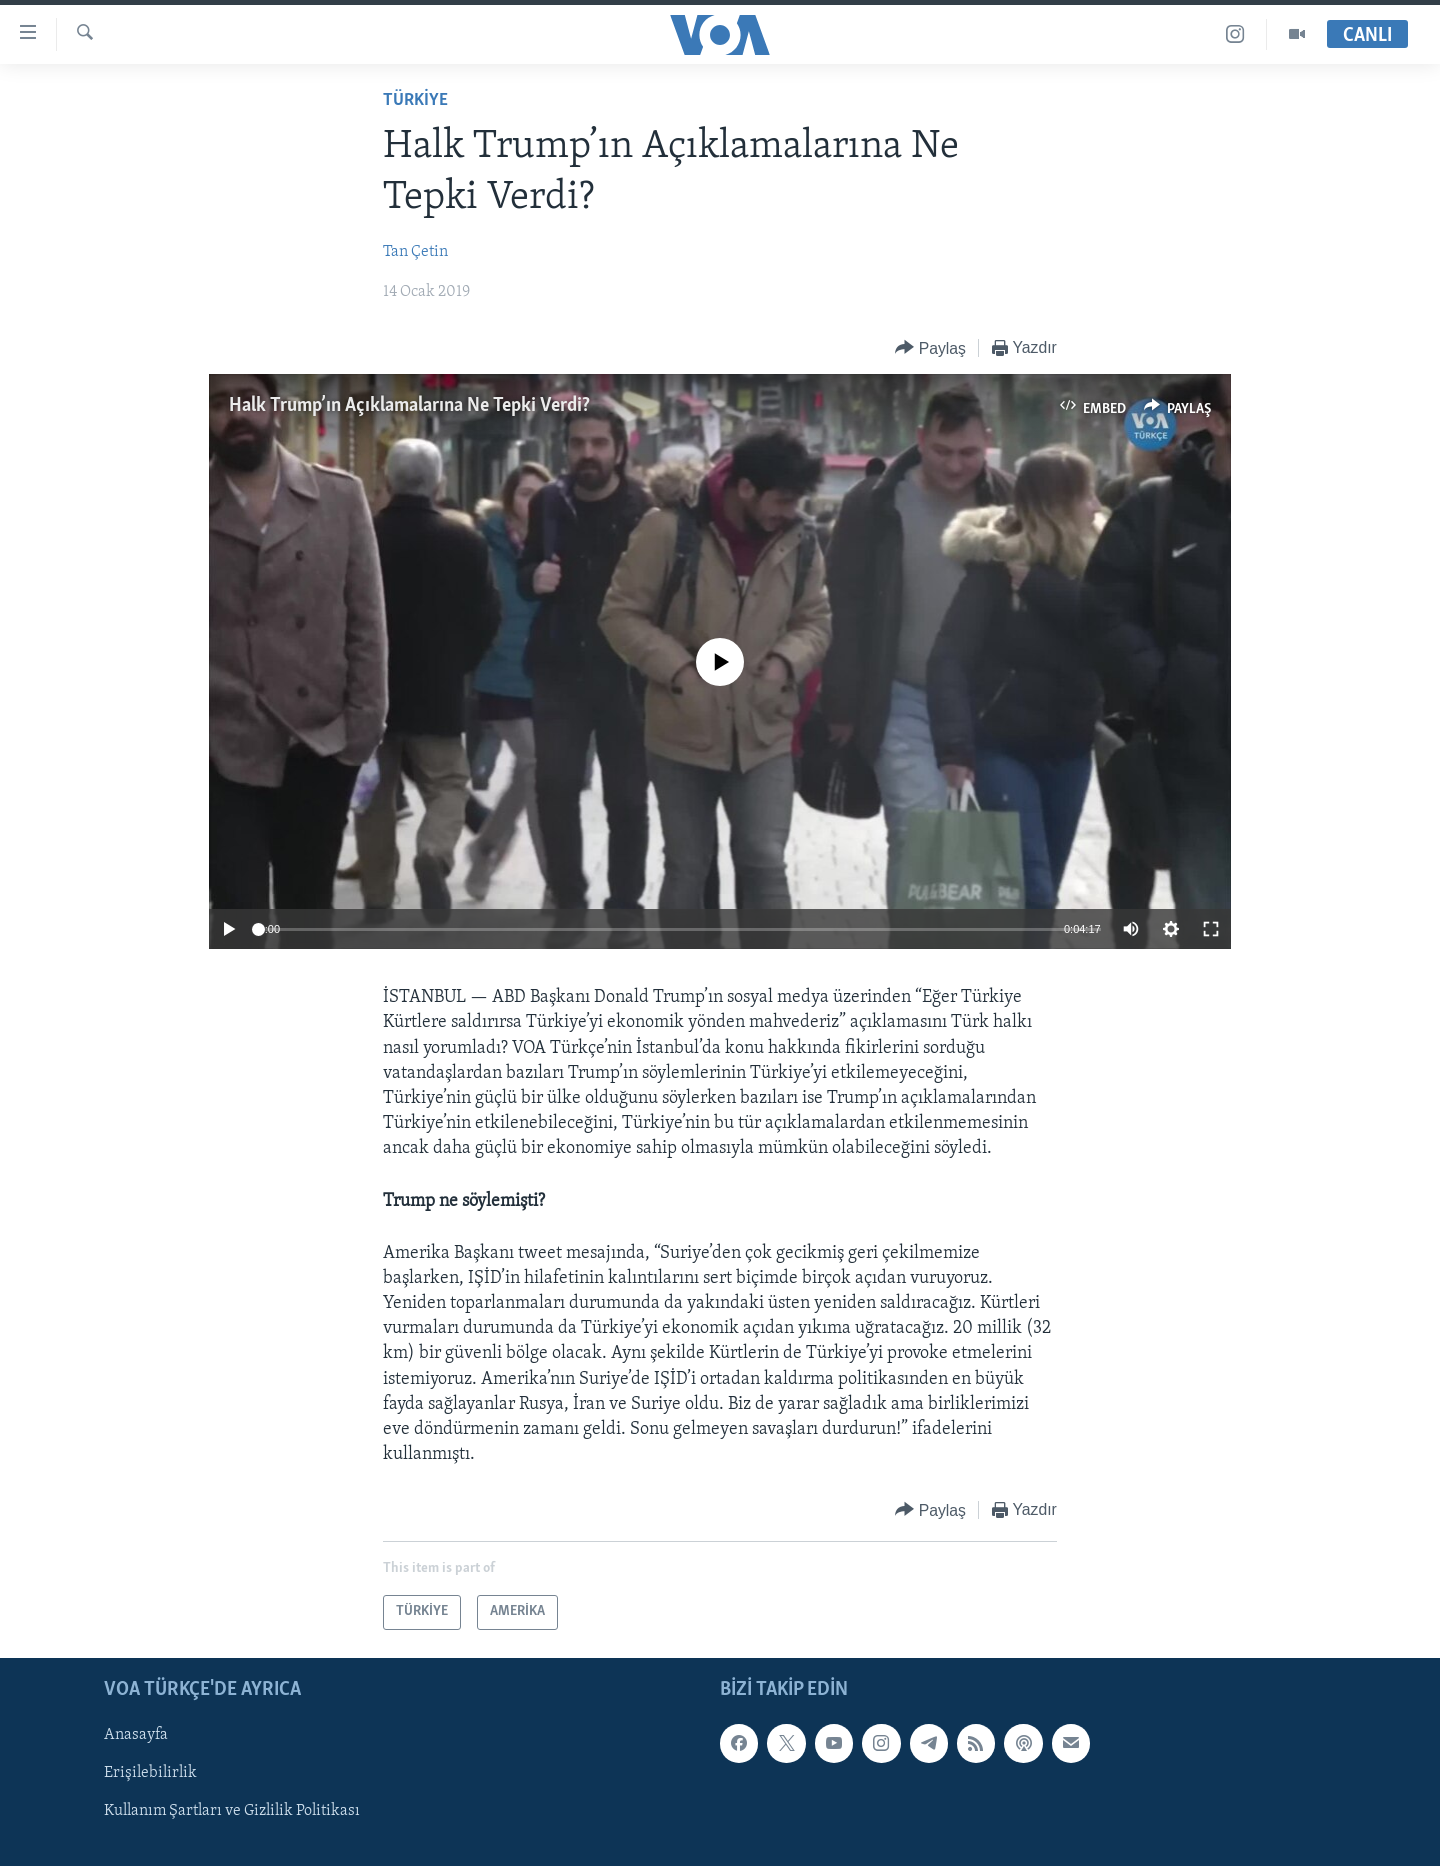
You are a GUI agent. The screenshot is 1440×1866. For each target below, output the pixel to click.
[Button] (930, 348)
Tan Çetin (415, 252)
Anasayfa (136, 1735)
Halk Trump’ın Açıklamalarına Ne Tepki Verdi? (409, 406)
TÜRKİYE (415, 100)
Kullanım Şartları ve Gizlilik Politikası (232, 1811)
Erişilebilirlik (150, 1773)
